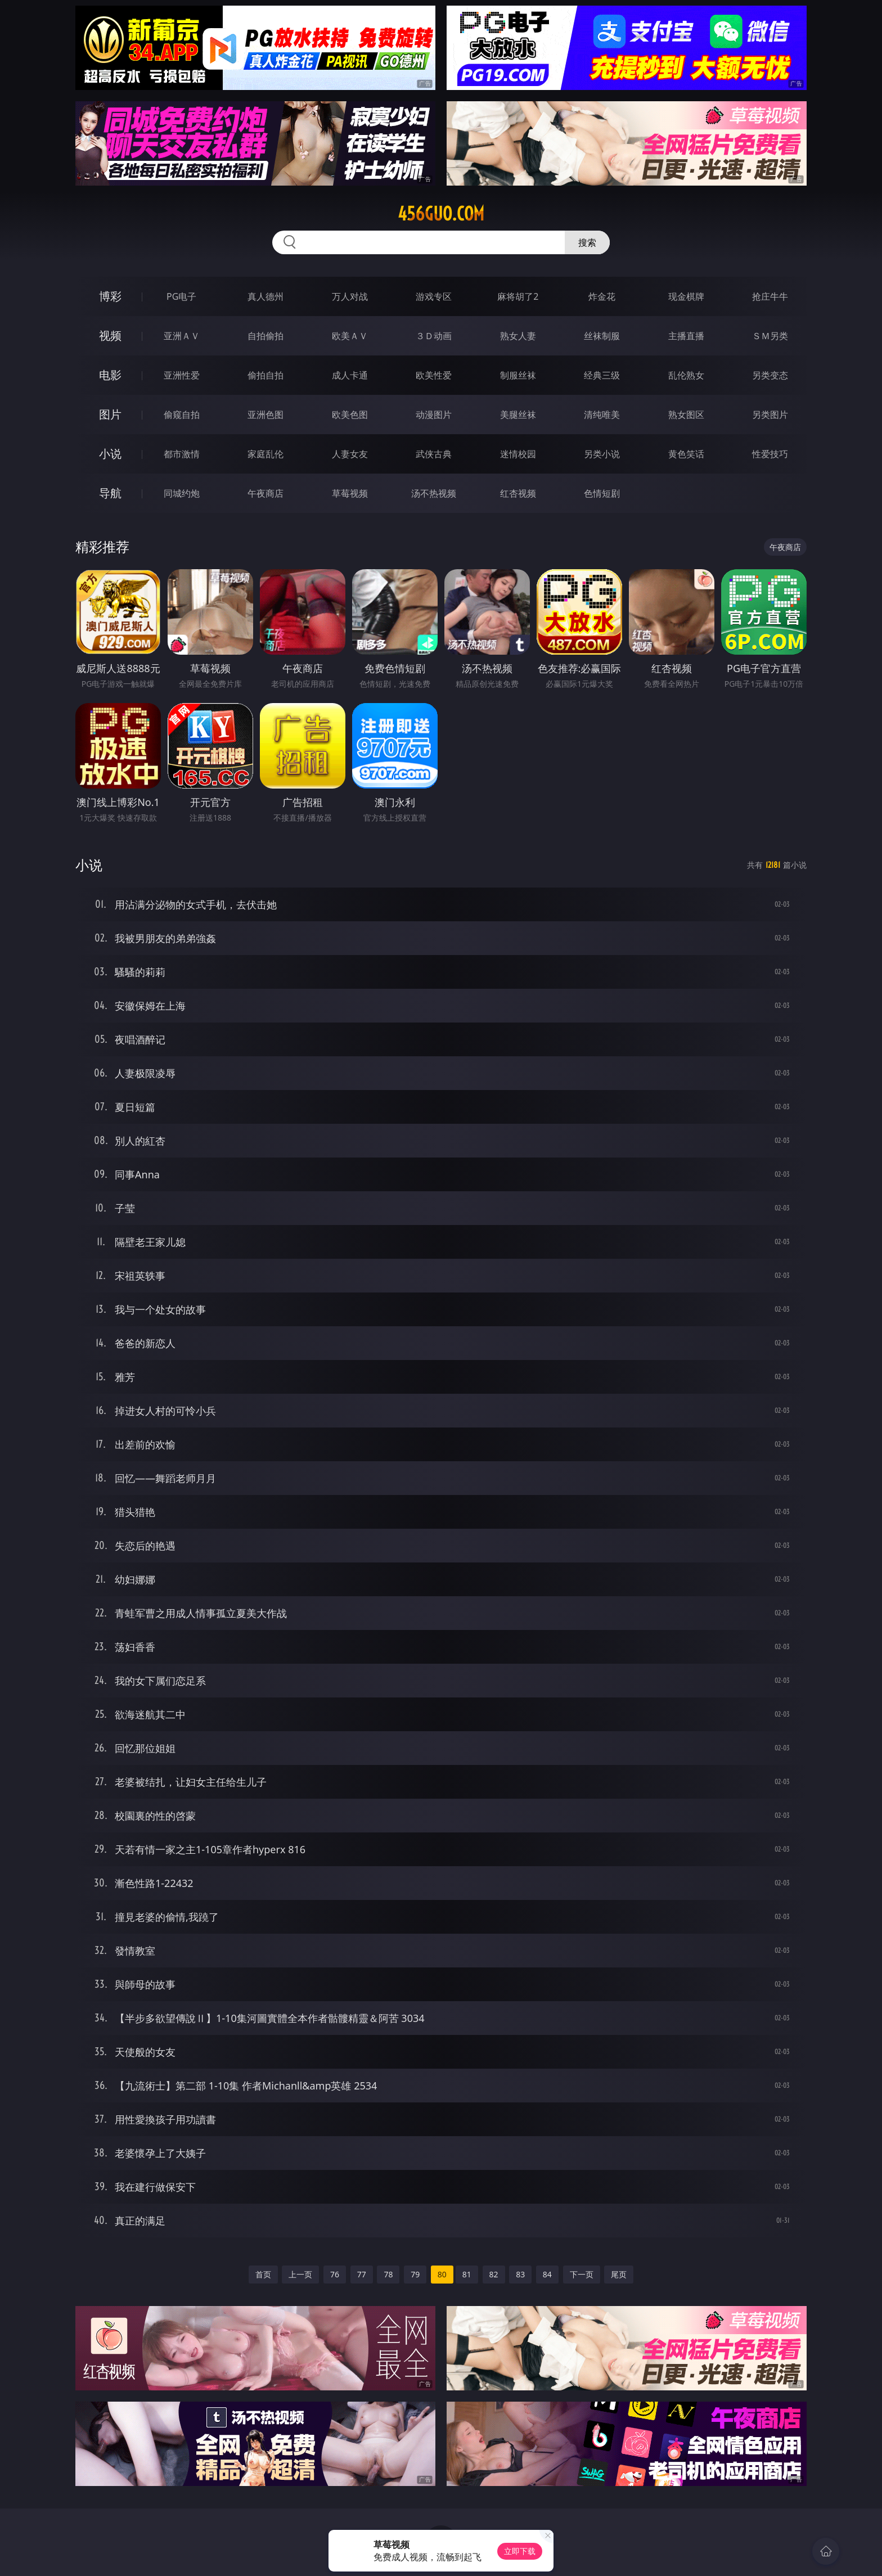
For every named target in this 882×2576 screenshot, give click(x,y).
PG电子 (181, 296)
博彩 (110, 296)
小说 (110, 453)
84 (547, 2274)
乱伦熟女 (686, 375)
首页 (263, 2274)
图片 (110, 414)
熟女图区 (686, 414)
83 (520, 2274)
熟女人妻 (518, 336)
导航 (110, 493)
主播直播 (686, 336)
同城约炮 (182, 493)
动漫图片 (434, 414)
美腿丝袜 (518, 414)
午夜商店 (266, 493)
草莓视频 (350, 493)
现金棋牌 (686, 296)
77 (361, 2274)
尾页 (619, 2274)
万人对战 (350, 296)
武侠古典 (434, 454)
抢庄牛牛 (770, 296)
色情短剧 (602, 493)
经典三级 (602, 375)
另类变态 (770, 375)
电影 (110, 374)
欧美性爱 (434, 375)
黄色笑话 (686, 454)
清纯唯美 (602, 414)
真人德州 (266, 296)
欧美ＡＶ (350, 336)
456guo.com (441, 213)
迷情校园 (518, 454)
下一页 (581, 2274)
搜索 (587, 242)
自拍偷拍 (266, 336)
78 (388, 2274)
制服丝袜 (518, 375)
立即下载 (520, 2551)
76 (334, 2274)
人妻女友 (350, 454)
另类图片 (770, 414)
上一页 (300, 2274)
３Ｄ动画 (434, 336)
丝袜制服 (602, 336)
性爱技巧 (770, 454)
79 (415, 2274)
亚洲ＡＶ (182, 336)
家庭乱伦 (266, 454)
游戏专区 (434, 296)
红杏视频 (518, 493)
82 (493, 2274)
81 (466, 2274)
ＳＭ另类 (770, 336)
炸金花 (601, 296)
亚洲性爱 (182, 375)
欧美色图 (350, 414)
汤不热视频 (433, 493)
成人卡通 (350, 375)
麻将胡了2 (517, 296)
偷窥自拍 (182, 414)
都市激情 (182, 454)
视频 (110, 335)
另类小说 (602, 454)
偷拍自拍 (266, 375)
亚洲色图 (266, 414)
